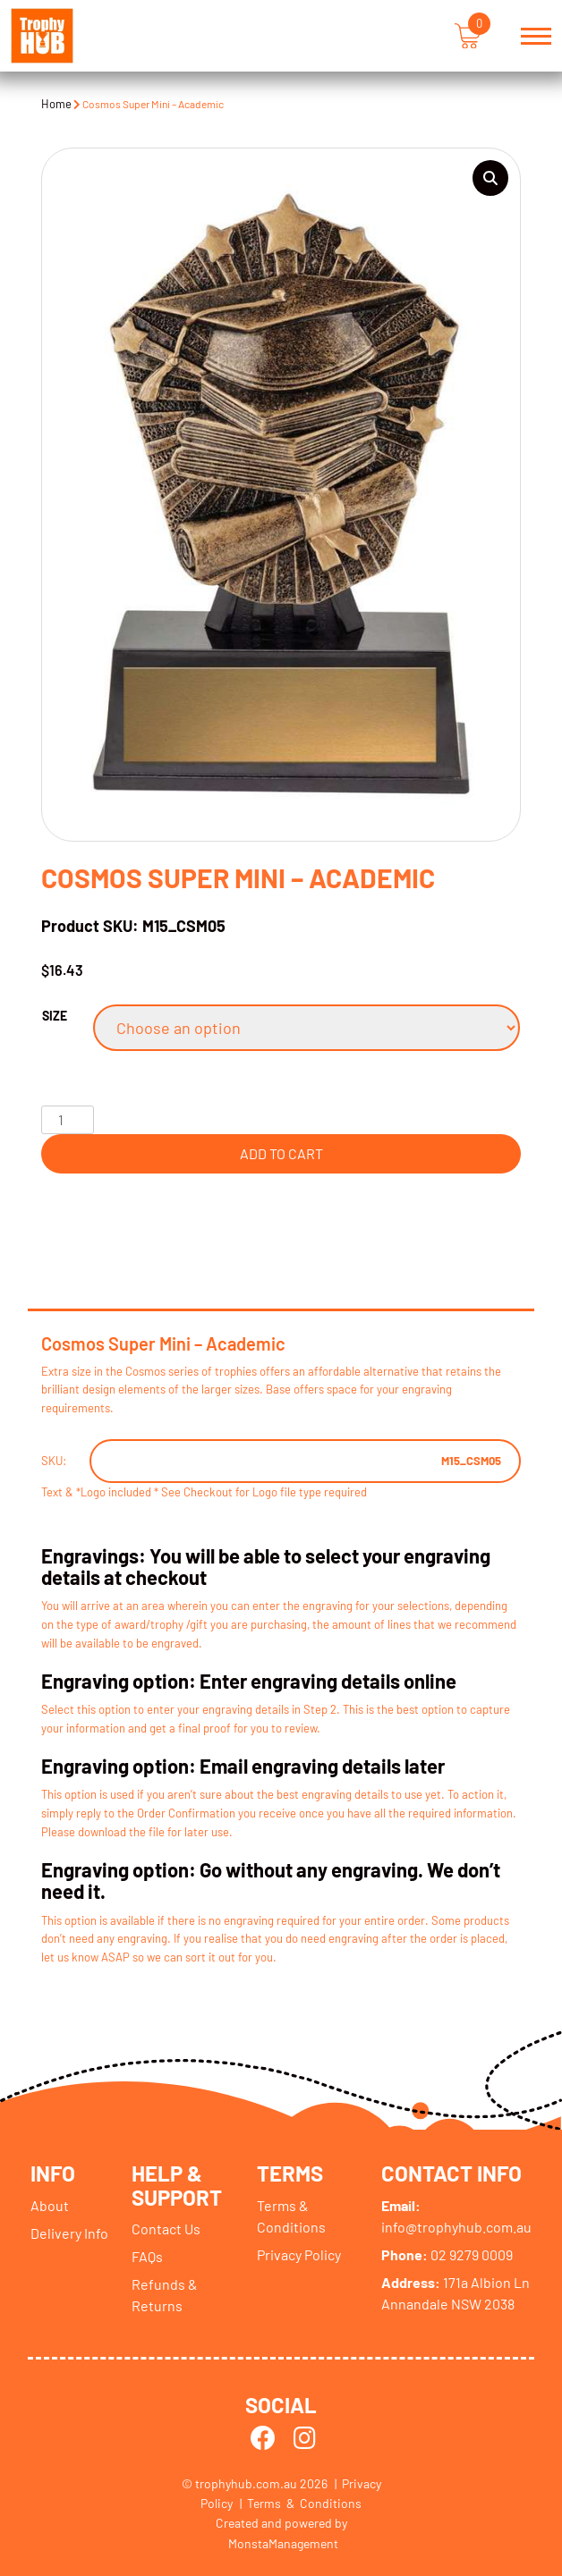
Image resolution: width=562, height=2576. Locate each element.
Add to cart (281, 1153)
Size (54, 1015)
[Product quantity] (67, 1120)
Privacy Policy (299, 2254)
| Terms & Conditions (301, 2503)
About (49, 2205)
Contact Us (166, 2228)
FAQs (147, 2256)
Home (56, 104)
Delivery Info (69, 2232)
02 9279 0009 (447, 2254)
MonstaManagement (283, 2543)
